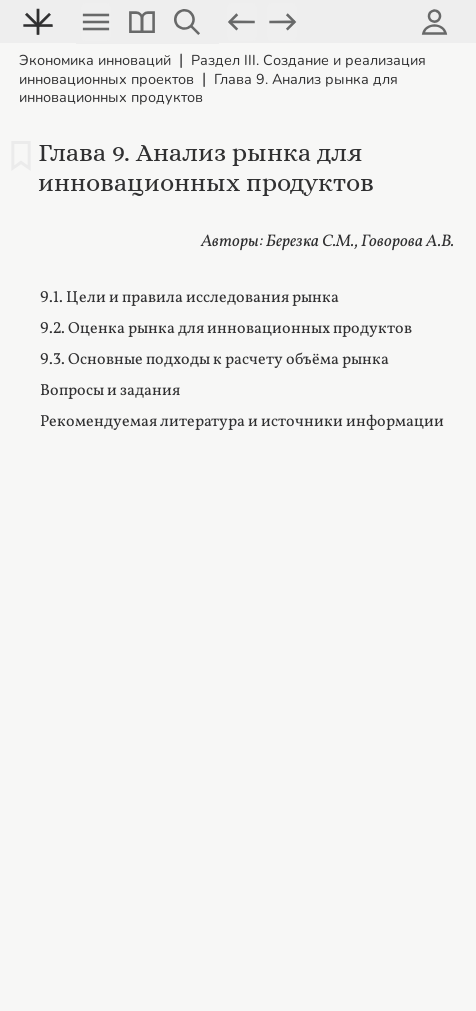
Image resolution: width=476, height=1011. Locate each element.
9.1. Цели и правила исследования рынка (189, 298)
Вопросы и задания (110, 391)
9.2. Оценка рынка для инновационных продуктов (226, 329)
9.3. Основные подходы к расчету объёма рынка (214, 360)
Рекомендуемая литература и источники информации (242, 422)
